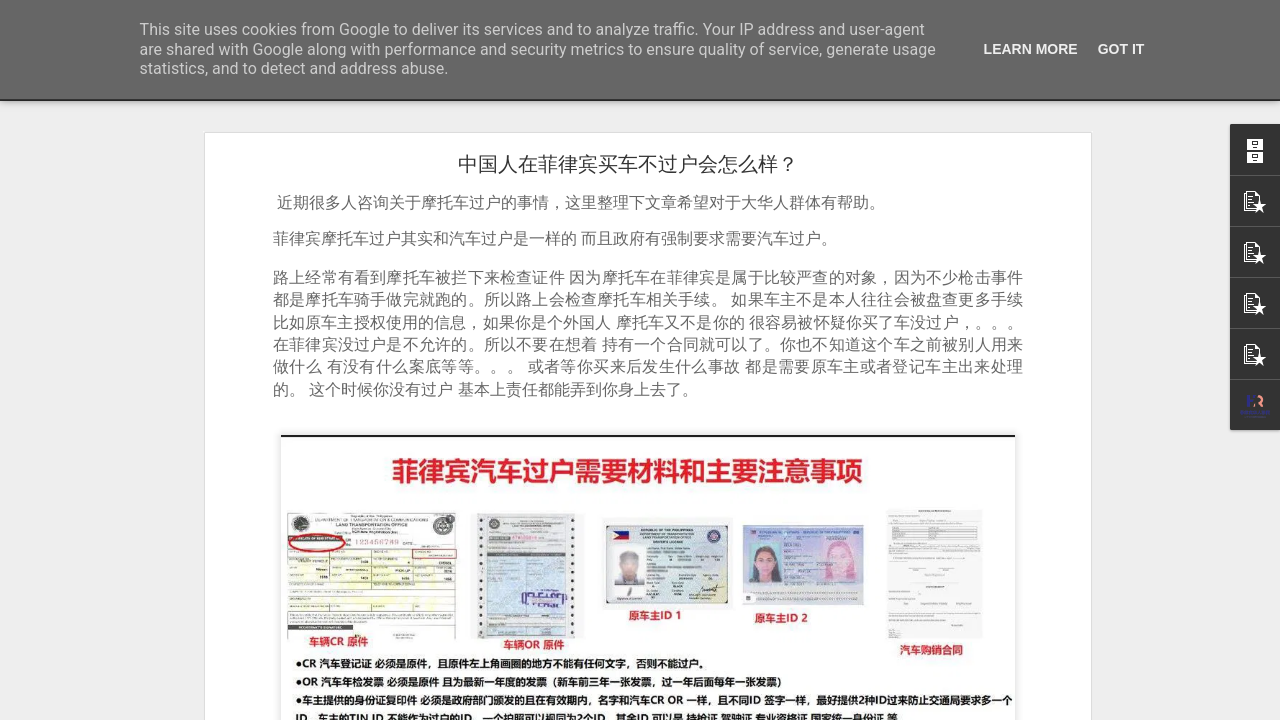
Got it (1121, 49)
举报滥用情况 (755, 707)
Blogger (650, 707)
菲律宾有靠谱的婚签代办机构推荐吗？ (151, 662)
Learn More (1031, 49)
